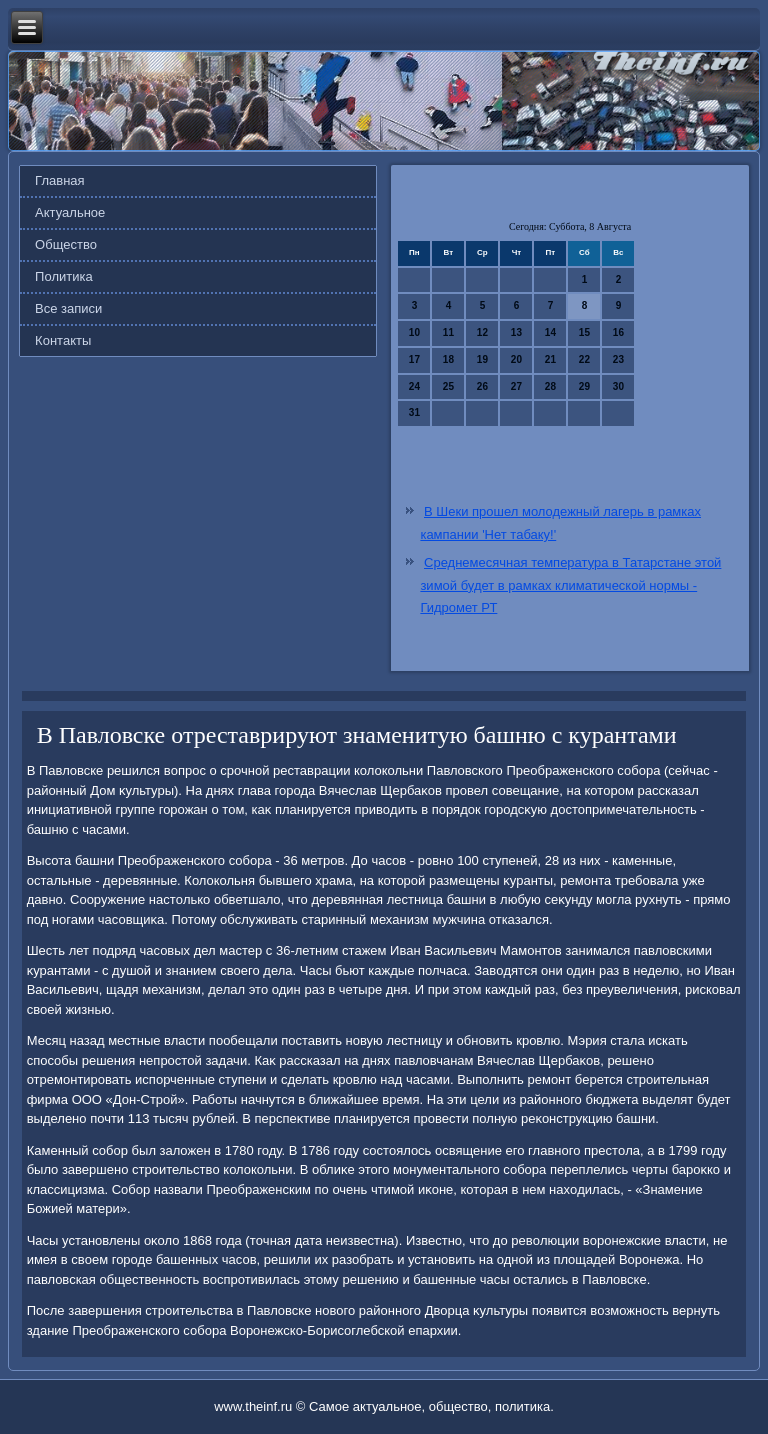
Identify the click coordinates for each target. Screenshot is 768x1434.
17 (414, 359)
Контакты (63, 340)
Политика (64, 276)
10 (414, 332)
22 (584, 359)
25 (448, 386)
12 (482, 332)
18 (448, 359)
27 (516, 386)
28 (550, 386)
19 (482, 359)
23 (618, 359)
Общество (66, 244)
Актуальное (70, 212)
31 (414, 412)
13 (516, 332)
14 (550, 332)
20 (516, 359)
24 (414, 386)
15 (584, 332)
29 (584, 386)
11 (448, 332)
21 (550, 359)
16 (618, 332)
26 (482, 386)
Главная (59, 180)
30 (618, 386)
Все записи (68, 308)
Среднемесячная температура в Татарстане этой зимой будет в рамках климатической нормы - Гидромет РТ (570, 585)
